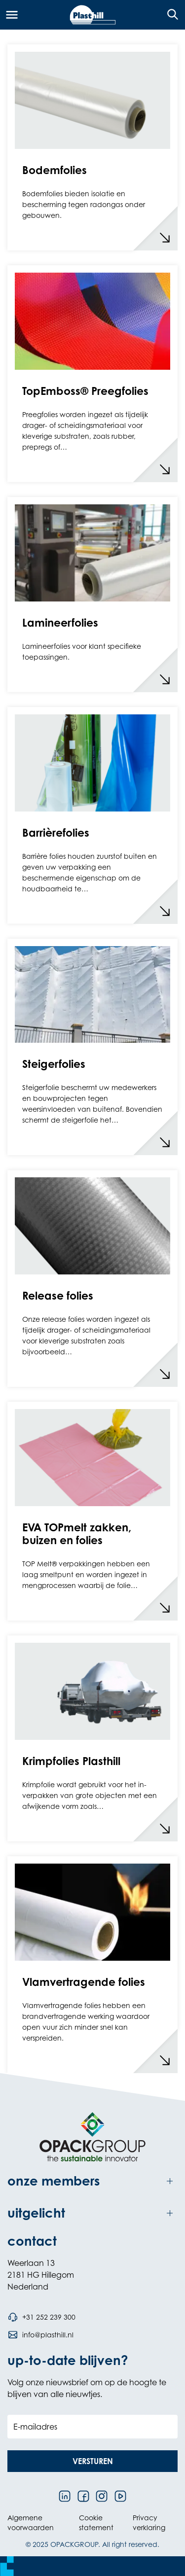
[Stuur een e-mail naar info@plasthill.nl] (40, 2335)
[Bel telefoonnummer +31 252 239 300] (41, 2317)
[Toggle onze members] (92, 2181)
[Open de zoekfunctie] (169, 15)
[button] (92, 2461)
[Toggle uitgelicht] (92, 2213)
